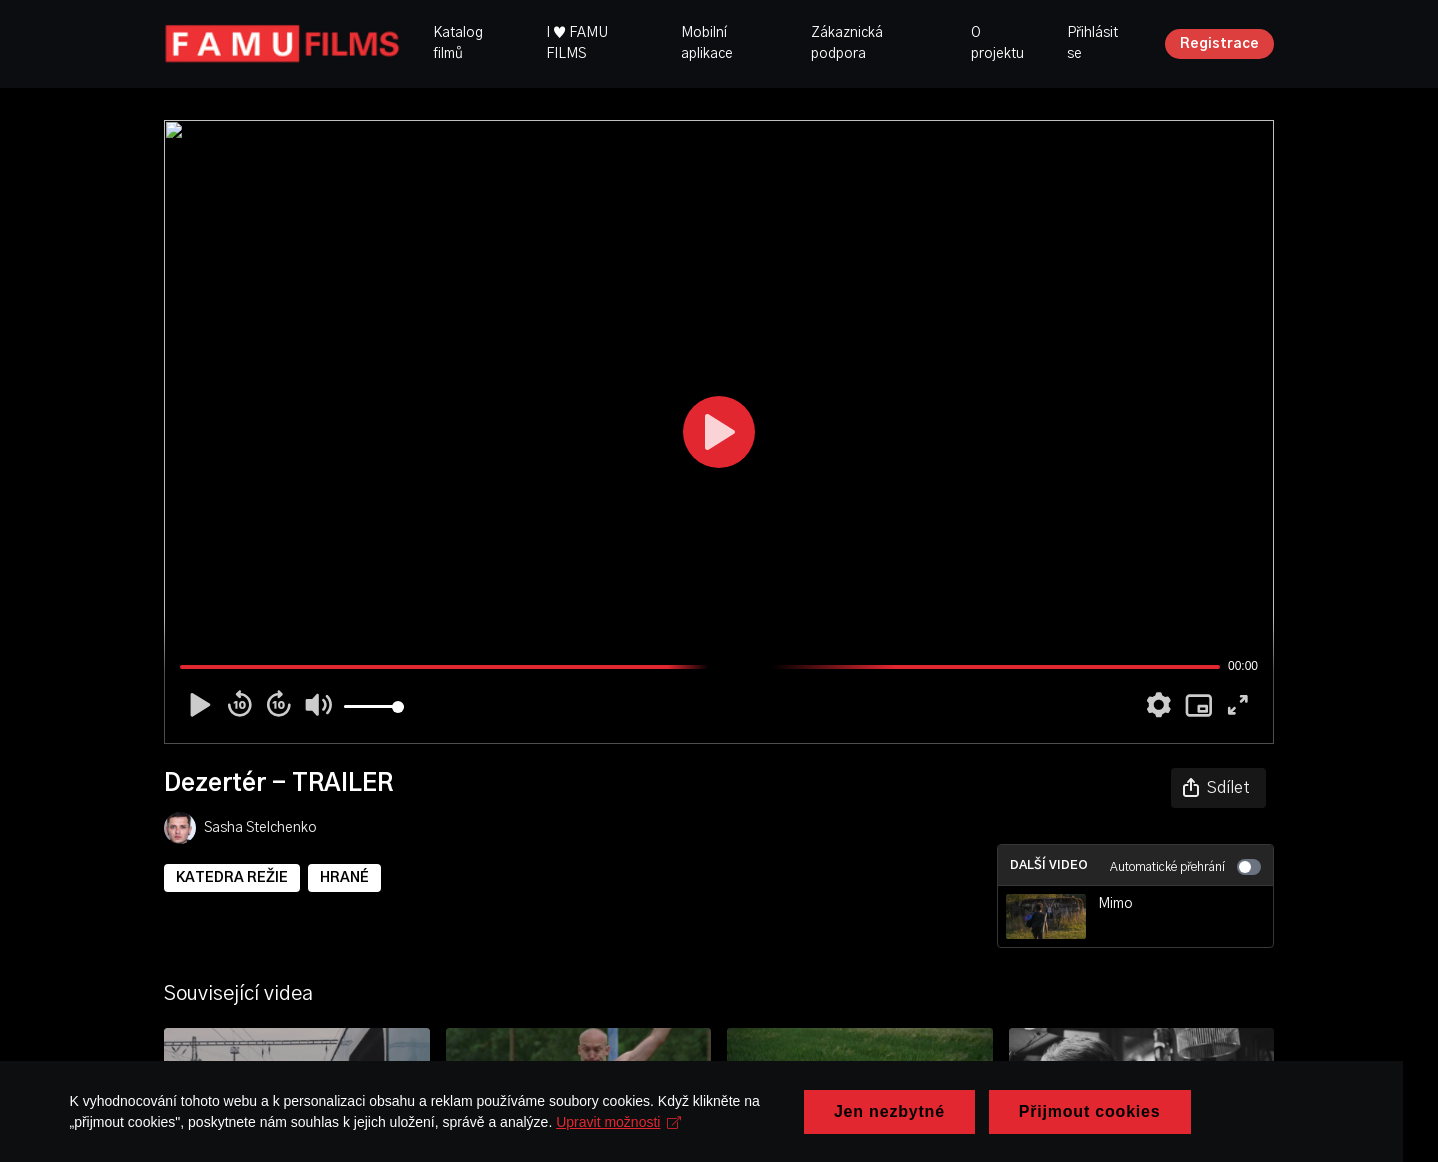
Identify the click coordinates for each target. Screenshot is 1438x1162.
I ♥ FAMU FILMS (577, 43)
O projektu (997, 43)
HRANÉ (344, 878)
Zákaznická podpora (847, 43)
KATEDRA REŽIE (232, 878)
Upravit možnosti (560, 1140)
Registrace (1219, 44)
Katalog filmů (458, 43)
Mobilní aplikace (707, 43)
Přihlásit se (1092, 43)
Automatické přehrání (1185, 867)
